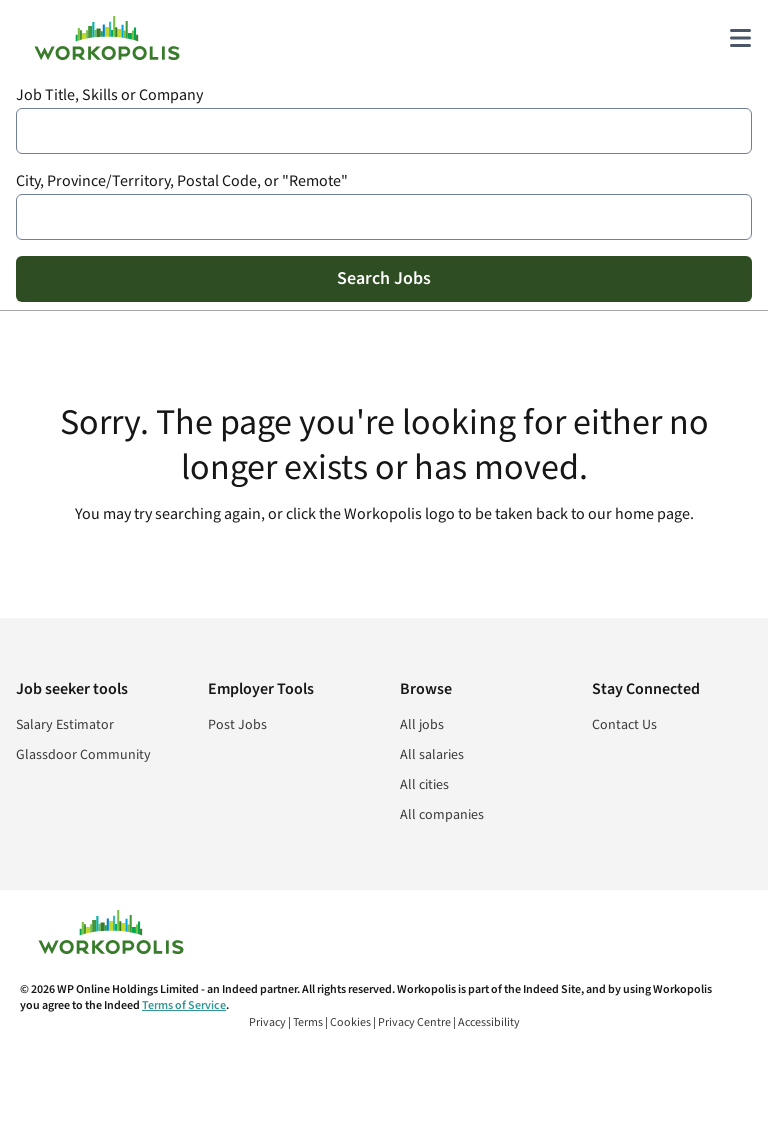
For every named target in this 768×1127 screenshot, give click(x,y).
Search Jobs (384, 278)
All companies (442, 815)
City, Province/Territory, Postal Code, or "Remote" (182, 181)
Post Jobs (237, 725)
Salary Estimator (65, 725)
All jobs (422, 725)
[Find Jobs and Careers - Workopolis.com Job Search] (107, 38)
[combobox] (384, 131)
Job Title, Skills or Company (109, 95)
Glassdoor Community (83, 755)
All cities (424, 785)
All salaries (432, 755)
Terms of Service (184, 1005)
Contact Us (624, 725)
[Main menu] (740, 38)
